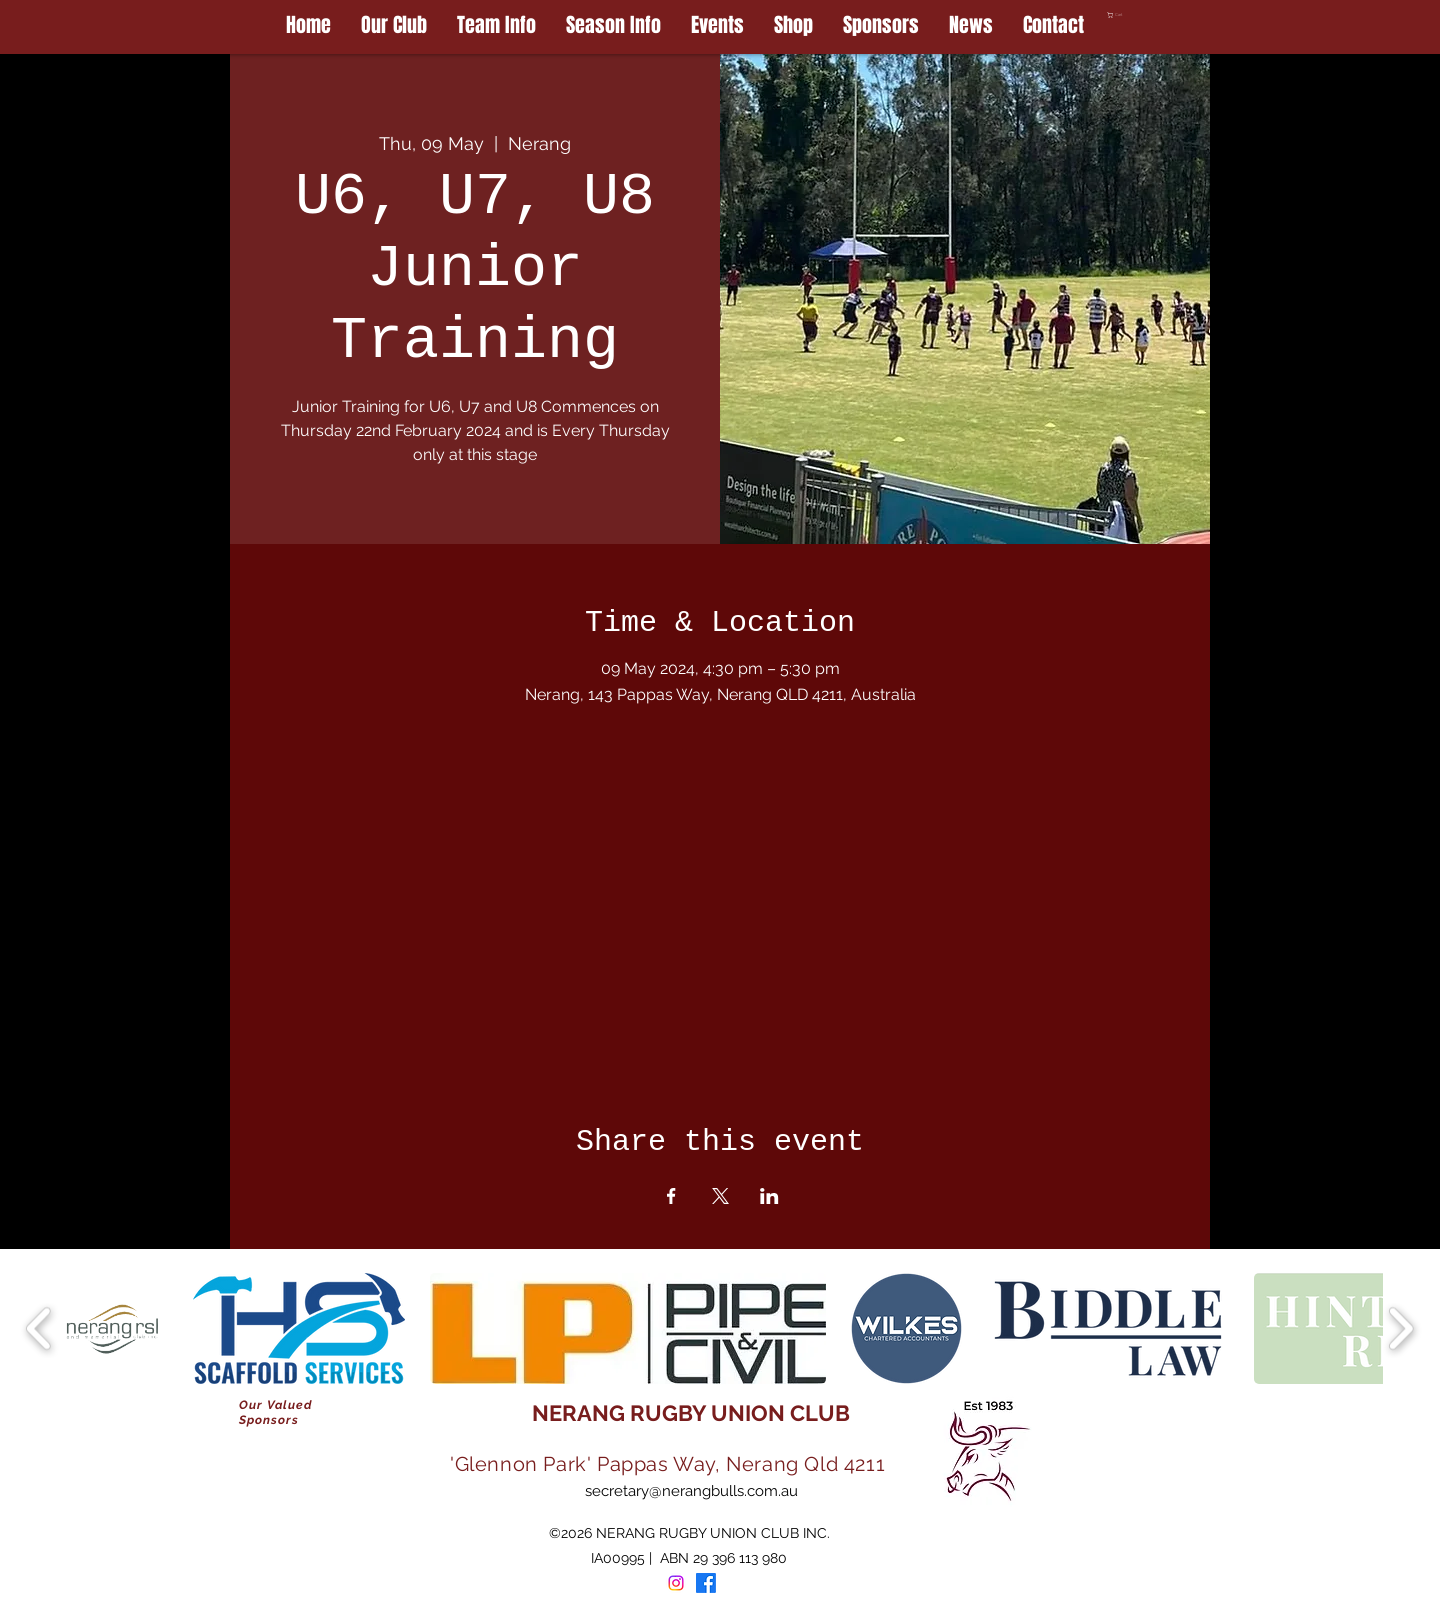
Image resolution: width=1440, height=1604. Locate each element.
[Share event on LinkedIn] (769, 1196)
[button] (1158, 15)
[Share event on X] (720, 1196)
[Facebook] (706, 1583)
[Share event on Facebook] (671, 1196)
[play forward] (1400, 1328)
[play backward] (39, 1328)
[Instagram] (676, 1583)
